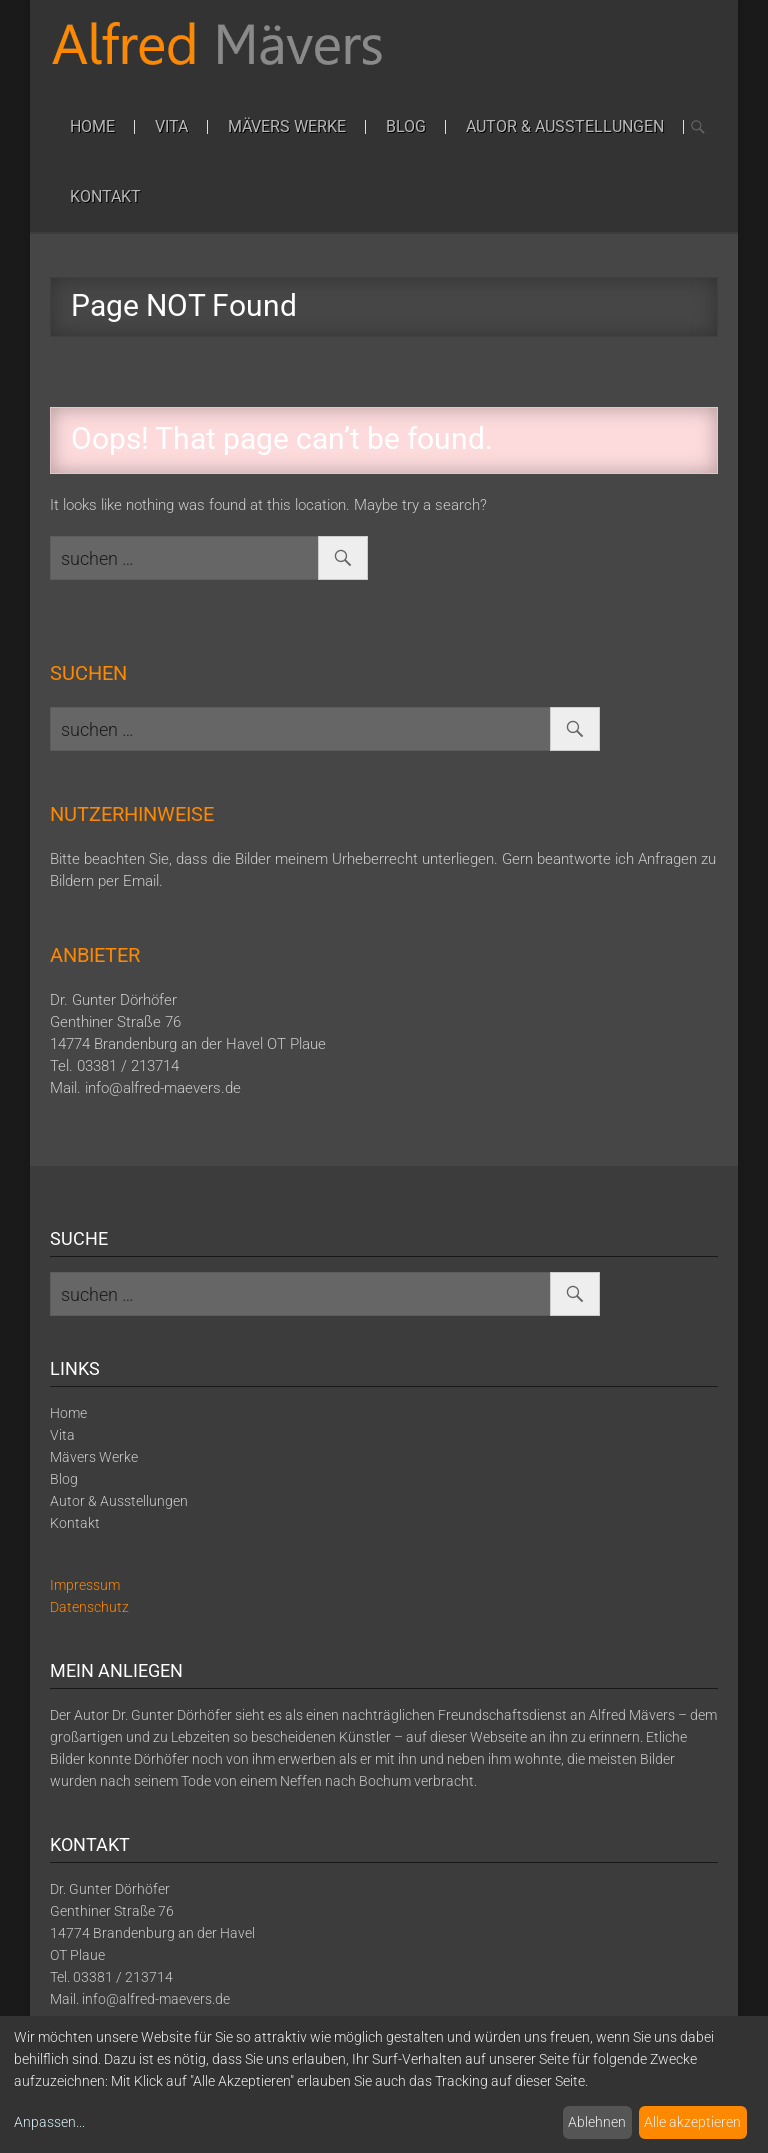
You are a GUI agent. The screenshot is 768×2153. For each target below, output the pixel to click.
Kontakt (105, 196)
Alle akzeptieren (692, 2122)
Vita (171, 126)
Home (92, 126)
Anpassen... (49, 2122)
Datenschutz (89, 1607)
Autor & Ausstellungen (565, 126)
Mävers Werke (287, 126)
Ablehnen (597, 2122)
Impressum (85, 1585)
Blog (406, 126)
